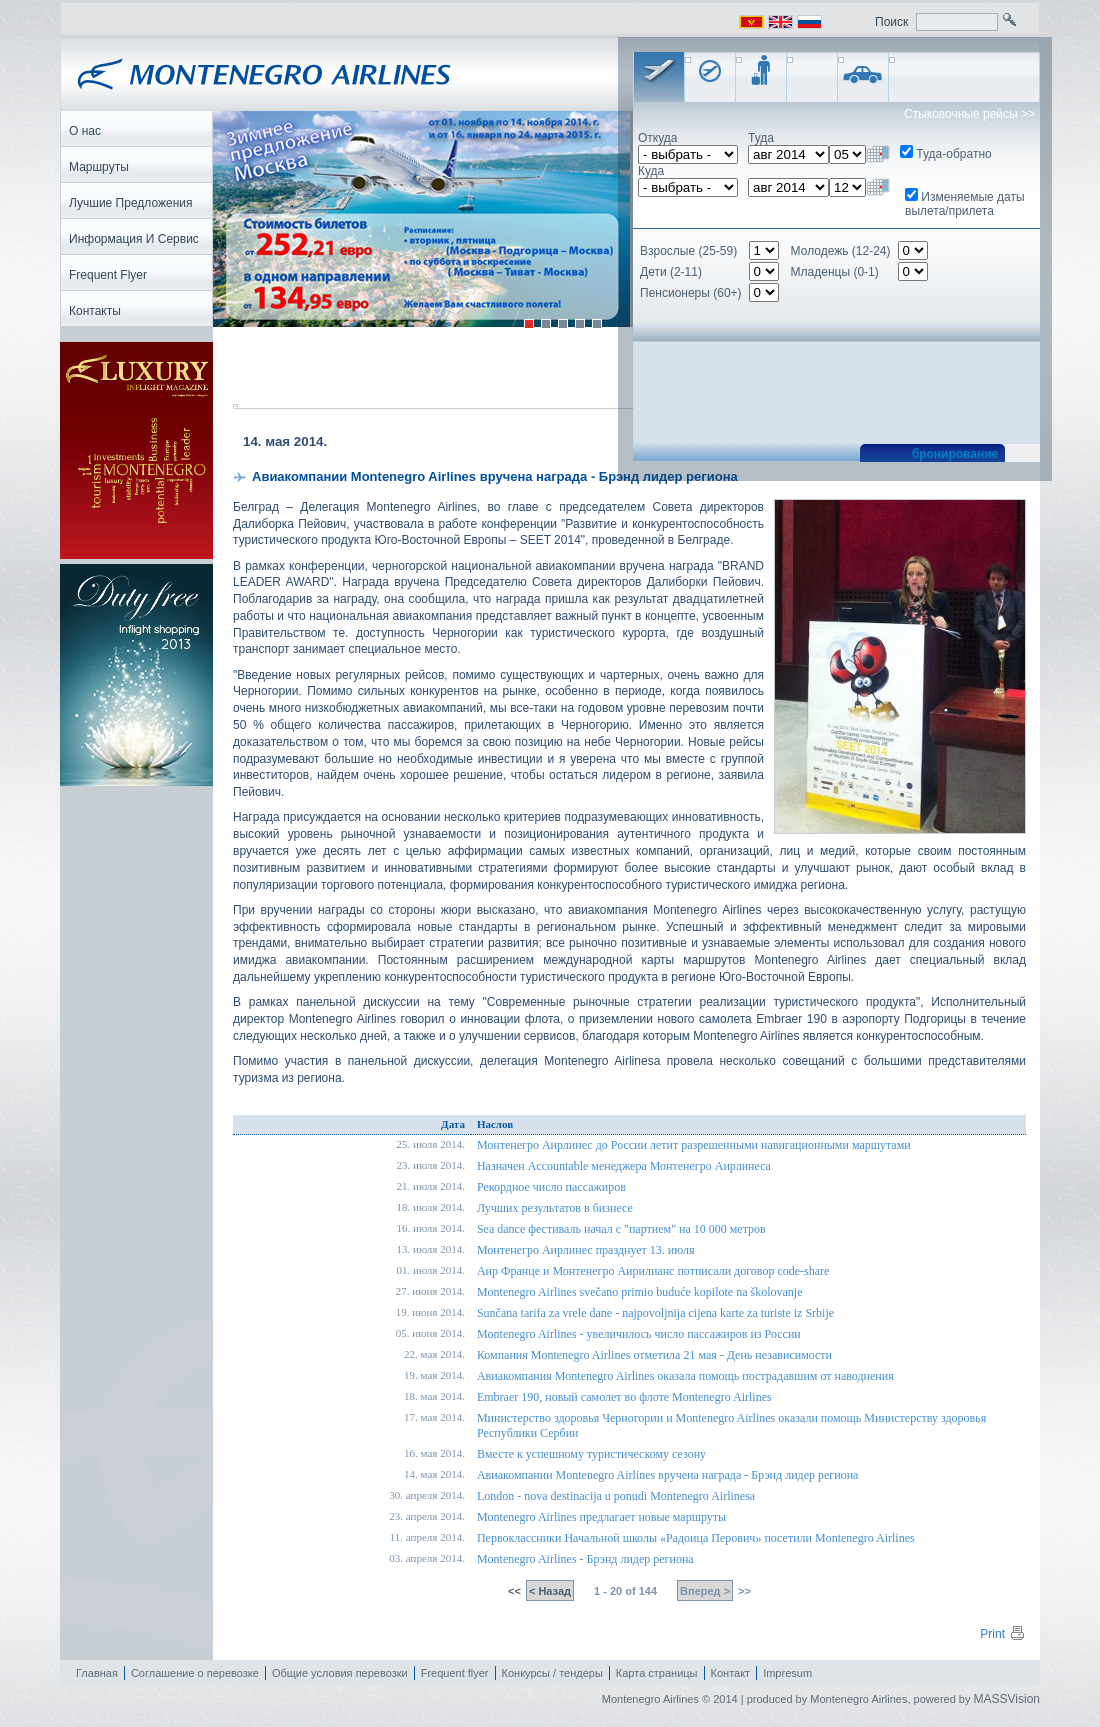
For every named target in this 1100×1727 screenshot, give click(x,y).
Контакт (731, 1674)
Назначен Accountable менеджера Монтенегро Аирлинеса (624, 1167)
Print (1003, 1635)
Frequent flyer (455, 1674)
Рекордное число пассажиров (551, 1188)
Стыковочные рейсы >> (969, 114)
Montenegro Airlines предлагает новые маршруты (601, 1518)
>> (743, 1592)
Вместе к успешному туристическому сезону (591, 1455)
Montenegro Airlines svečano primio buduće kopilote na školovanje (640, 1293)
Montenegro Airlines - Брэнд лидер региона (585, 1560)
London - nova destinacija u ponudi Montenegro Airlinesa (616, 1497)
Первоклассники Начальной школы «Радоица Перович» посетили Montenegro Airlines (696, 1539)
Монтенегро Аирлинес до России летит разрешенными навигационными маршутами (694, 1146)
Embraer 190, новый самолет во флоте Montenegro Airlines (624, 1398)
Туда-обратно (953, 154)
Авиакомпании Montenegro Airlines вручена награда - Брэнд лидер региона (668, 1476)
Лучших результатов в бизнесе (555, 1209)
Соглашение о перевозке (195, 1674)
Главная (97, 1674)
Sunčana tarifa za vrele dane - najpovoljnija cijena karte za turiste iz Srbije (655, 1314)
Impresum (787, 1674)
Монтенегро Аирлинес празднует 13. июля (586, 1251)
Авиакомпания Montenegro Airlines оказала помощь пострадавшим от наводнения (685, 1377)
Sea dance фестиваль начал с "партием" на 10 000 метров (621, 1230)
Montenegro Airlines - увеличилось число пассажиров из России (639, 1335)
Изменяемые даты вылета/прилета (965, 204)
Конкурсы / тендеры (552, 1674)
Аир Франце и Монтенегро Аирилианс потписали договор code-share (653, 1272)
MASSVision (1007, 1700)
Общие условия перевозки (340, 1674)
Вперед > (705, 1592)
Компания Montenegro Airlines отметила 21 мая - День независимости (654, 1356)
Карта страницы (657, 1674)
